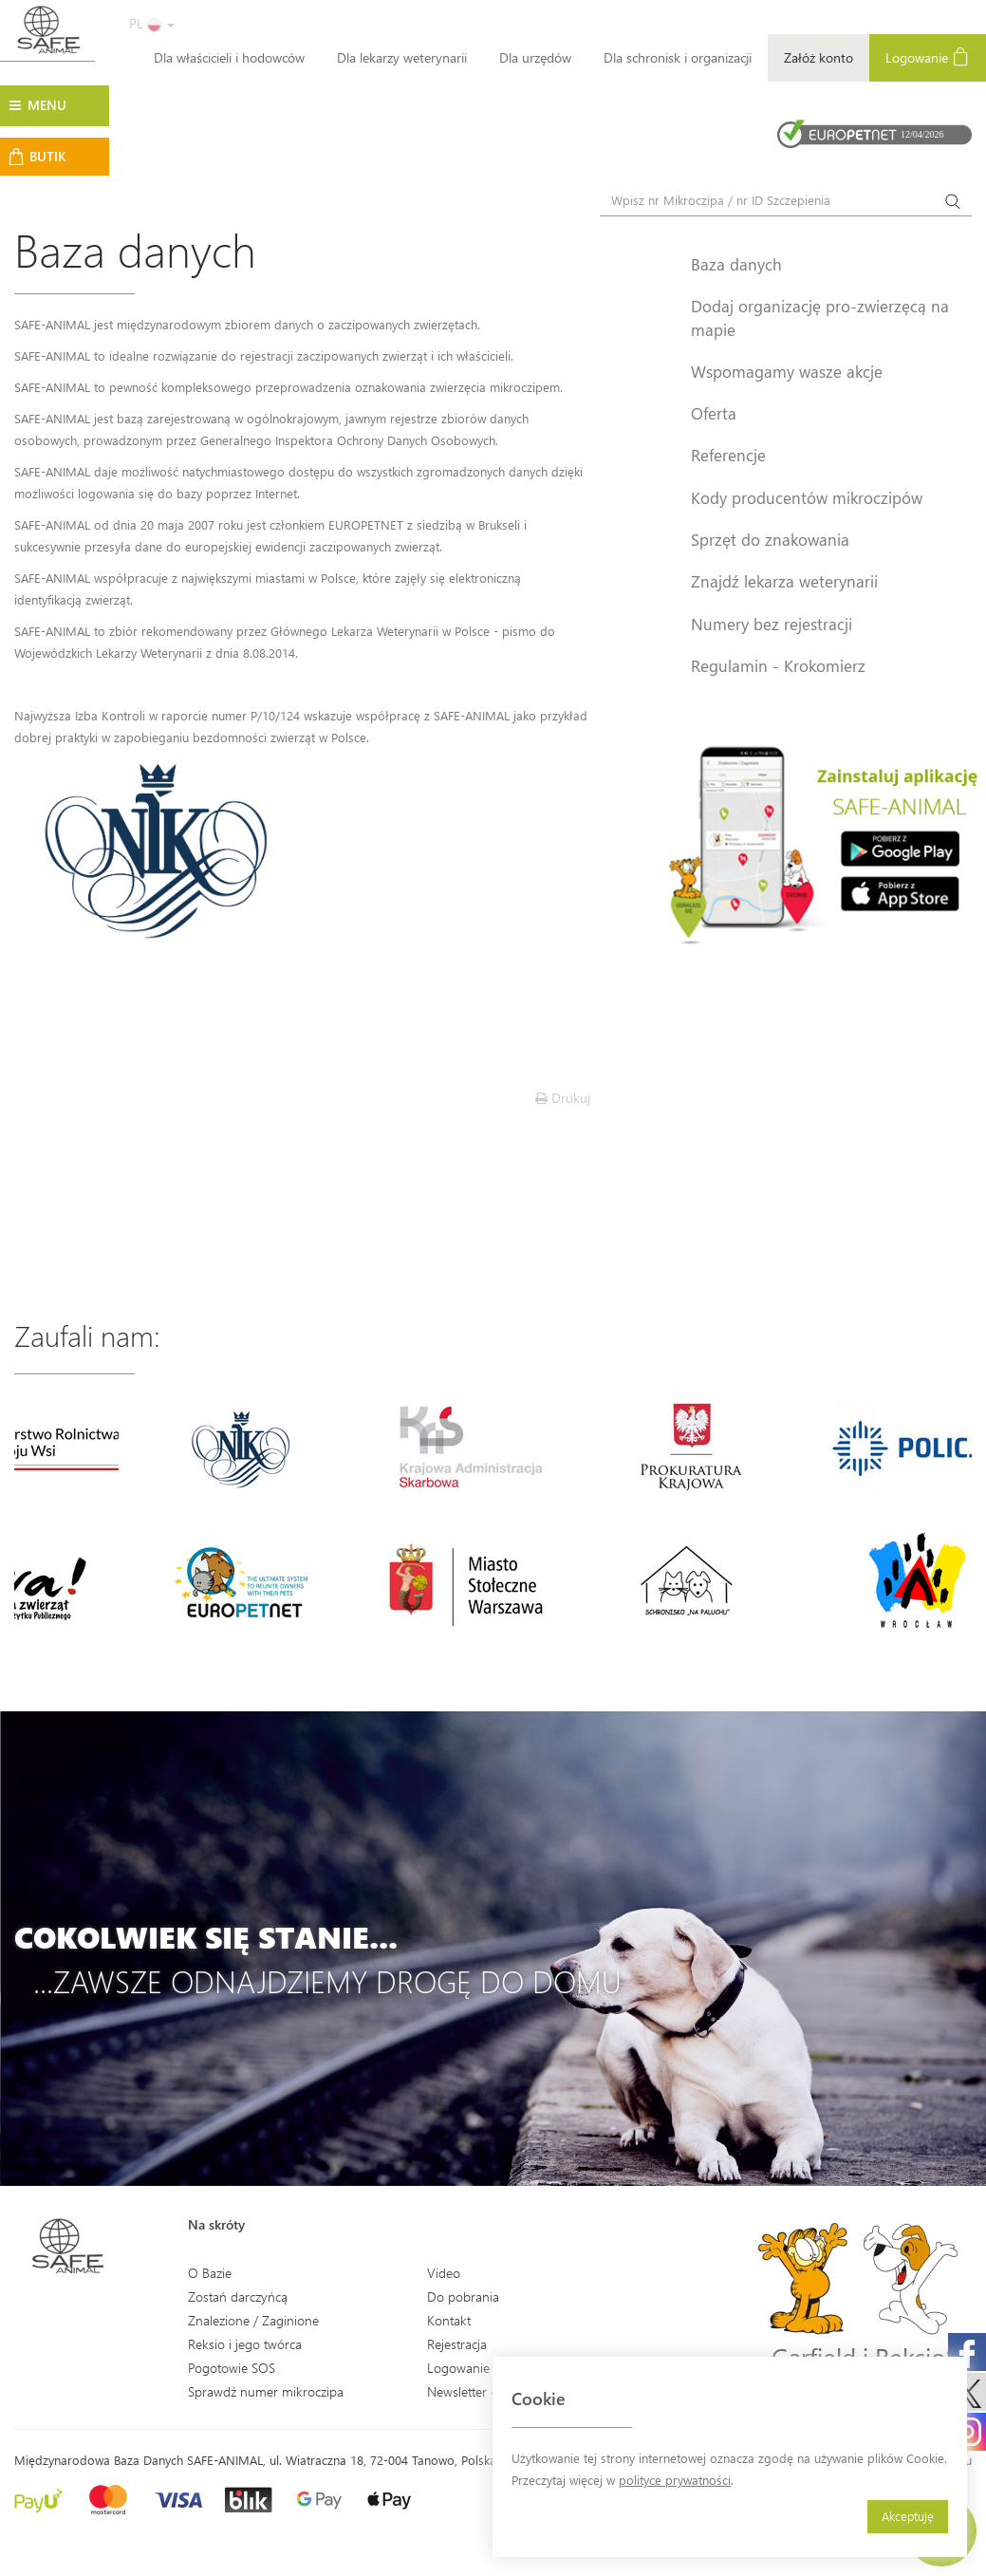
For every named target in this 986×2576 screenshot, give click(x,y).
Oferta (713, 412)
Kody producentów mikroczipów (806, 497)
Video (443, 2273)
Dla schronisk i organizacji (678, 57)
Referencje (728, 454)
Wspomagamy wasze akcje (787, 371)
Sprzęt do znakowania (770, 539)
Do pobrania (463, 2296)
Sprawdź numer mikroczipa (266, 2391)
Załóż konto (818, 57)
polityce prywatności (675, 2480)
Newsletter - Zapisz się (491, 2391)
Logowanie (927, 56)
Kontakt (449, 2320)
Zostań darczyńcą (238, 2296)
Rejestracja (457, 2344)
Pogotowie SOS (231, 2368)
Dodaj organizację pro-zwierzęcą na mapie (820, 317)
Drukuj (562, 1098)
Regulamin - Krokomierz (778, 665)
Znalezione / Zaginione (253, 2320)
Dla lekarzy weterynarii (402, 57)
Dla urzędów (535, 57)
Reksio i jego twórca (245, 2344)
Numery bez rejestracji (771, 623)
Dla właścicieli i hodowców (229, 57)
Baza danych (736, 263)
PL (152, 23)
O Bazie (210, 2273)
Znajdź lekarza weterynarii (784, 580)
